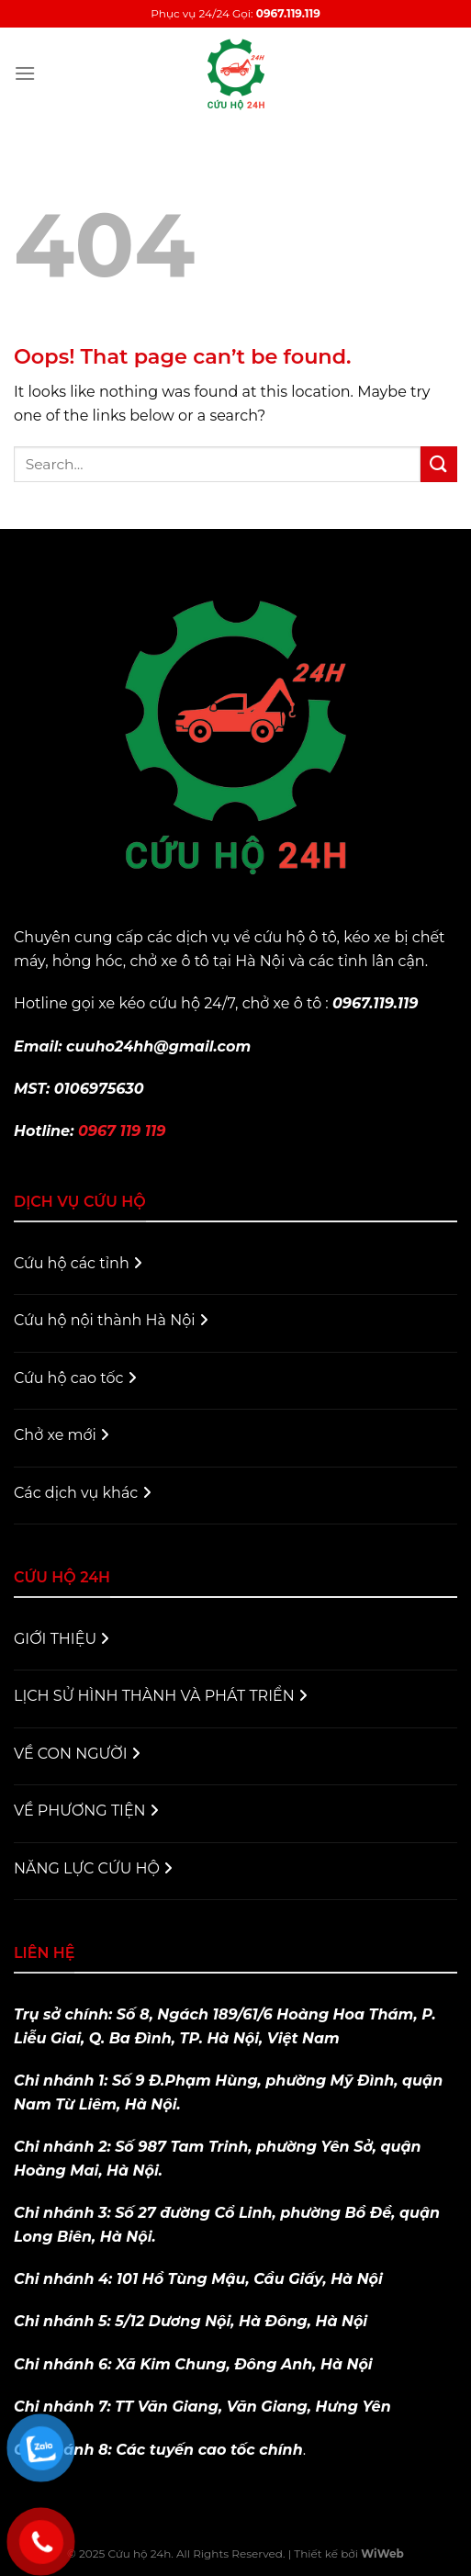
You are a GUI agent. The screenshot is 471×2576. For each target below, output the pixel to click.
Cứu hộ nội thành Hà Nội (111, 1320)
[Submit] (439, 464)
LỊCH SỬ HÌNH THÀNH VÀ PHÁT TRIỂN (161, 1695)
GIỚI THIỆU (61, 1639)
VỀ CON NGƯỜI (77, 1753)
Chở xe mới (61, 1435)
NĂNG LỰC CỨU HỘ (93, 1868)
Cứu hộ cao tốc (75, 1378)
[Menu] (25, 73)
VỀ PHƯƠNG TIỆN (86, 1810)
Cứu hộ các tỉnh (78, 1263)
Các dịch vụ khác (82, 1493)
